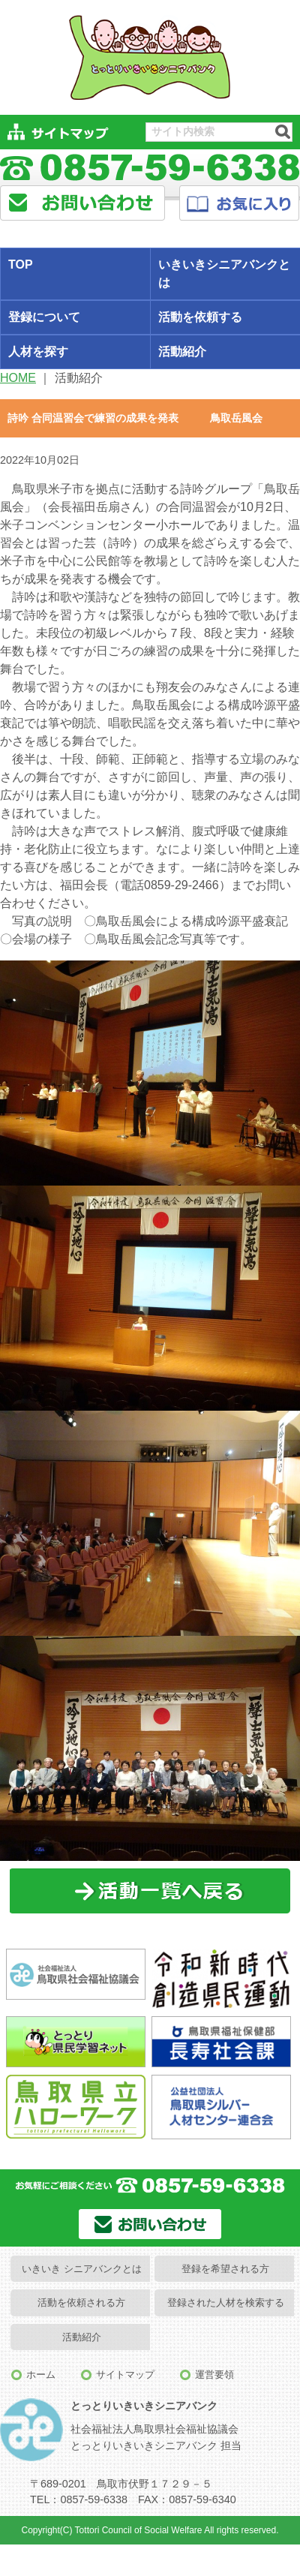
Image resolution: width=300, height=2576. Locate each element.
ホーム (41, 2374)
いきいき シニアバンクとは (82, 2268)
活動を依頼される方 (81, 2302)
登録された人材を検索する (225, 2302)
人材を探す (38, 351)
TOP (20, 264)
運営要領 (214, 2374)
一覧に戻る (150, 1891)
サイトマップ (125, 2374)
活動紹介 (81, 2337)
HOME (18, 377)
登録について (44, 317)
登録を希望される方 (225, 2268)
